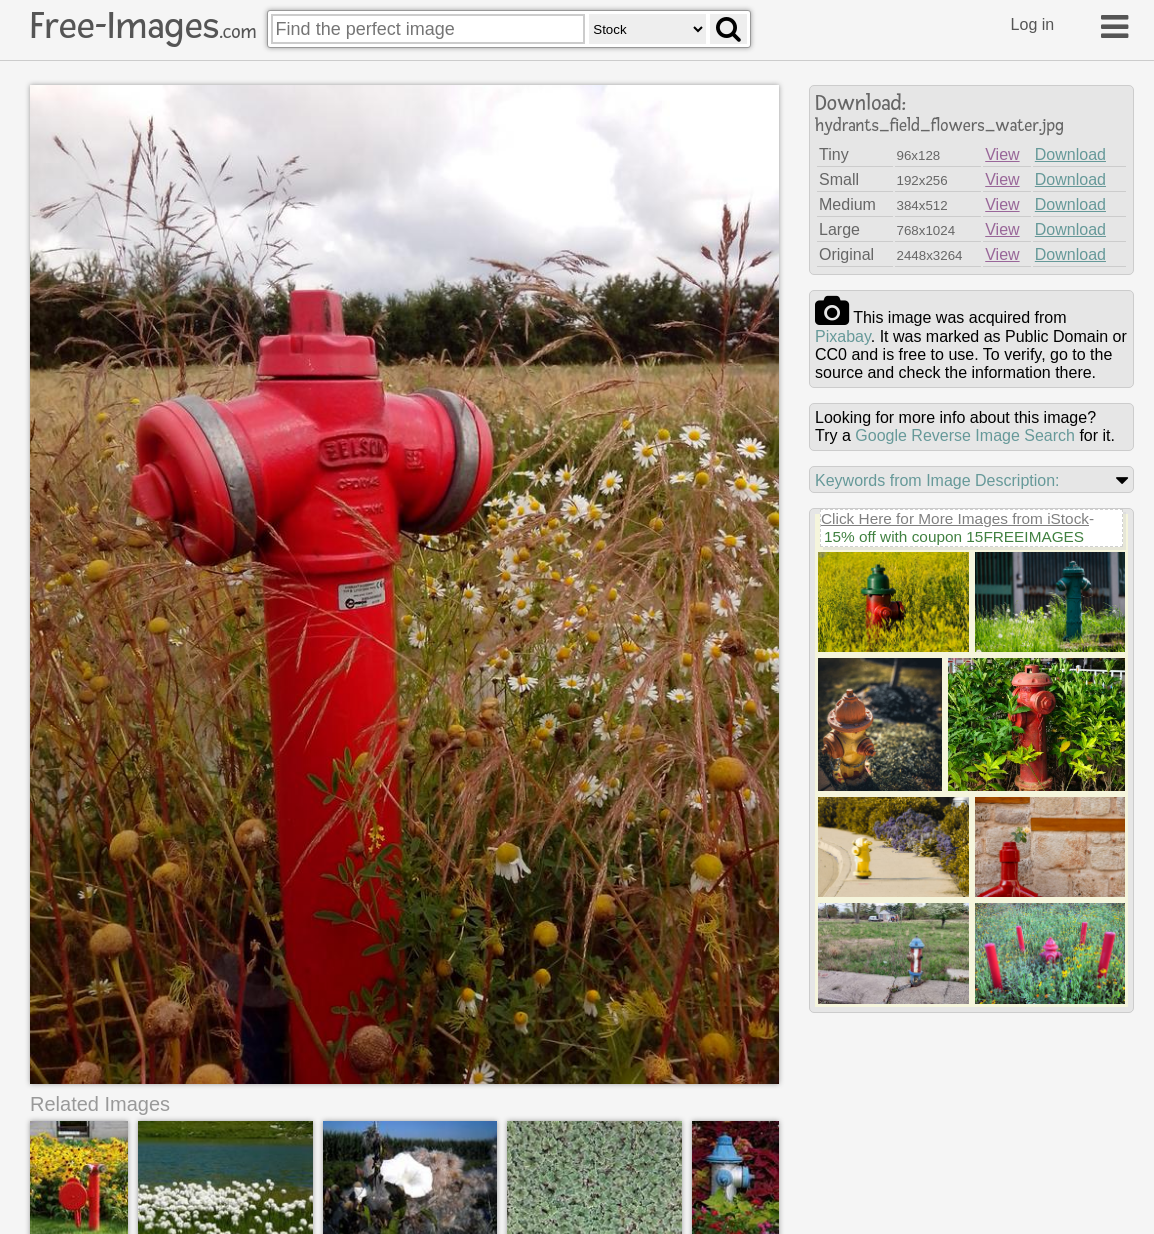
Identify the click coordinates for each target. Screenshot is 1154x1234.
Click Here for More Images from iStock (955, 518)
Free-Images (143, 26)
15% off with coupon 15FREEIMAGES (954, 536)
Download (1070, 154)
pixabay (843, 336)
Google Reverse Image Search (965, 435)
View (1002, 154)
